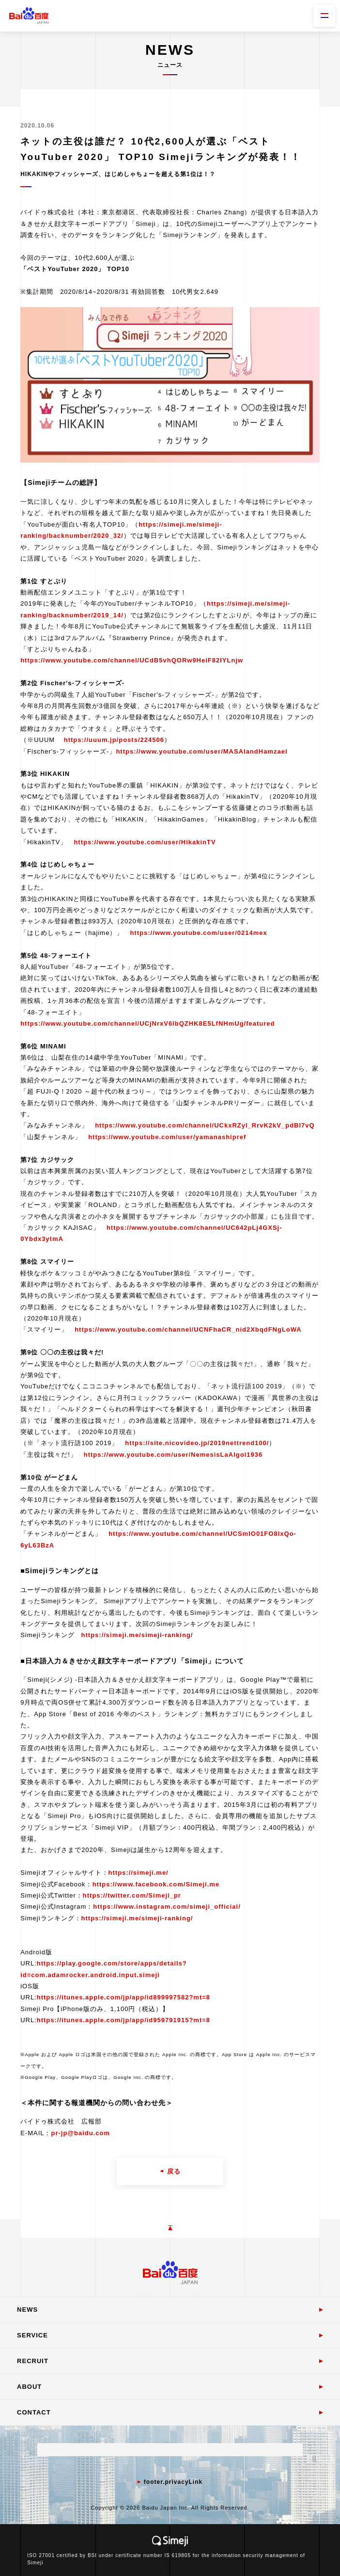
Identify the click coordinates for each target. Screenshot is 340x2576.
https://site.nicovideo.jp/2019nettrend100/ (197, 1443)
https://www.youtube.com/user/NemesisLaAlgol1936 (173, 1454)
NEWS (27, 2309)
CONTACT (34, 2412)
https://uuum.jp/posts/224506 (114, 739)
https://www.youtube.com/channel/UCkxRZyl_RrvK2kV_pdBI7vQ (205, 1125)
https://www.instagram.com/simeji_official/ (166, 1906)
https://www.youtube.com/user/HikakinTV (145, 842)
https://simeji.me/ (138, 1872)
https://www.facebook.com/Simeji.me (156, 1884)
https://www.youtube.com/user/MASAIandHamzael (201, 751)
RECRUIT (32, 2361)
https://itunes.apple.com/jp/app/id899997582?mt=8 (123, 1997)
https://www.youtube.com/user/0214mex (198, 932)
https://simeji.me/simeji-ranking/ (137, 1635)
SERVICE (32, 2335)
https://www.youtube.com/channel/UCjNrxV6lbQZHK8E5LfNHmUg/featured (147, 1023)
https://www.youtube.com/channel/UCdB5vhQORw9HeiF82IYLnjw (131, 660)
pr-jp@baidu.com (80, 2133)
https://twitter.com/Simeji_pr (132, 1895)
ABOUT (29, 2386)
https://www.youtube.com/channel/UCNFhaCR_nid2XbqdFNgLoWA (188, 1329)
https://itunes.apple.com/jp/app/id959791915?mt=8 (123, 2020)
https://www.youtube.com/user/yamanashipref (167, 1137)
